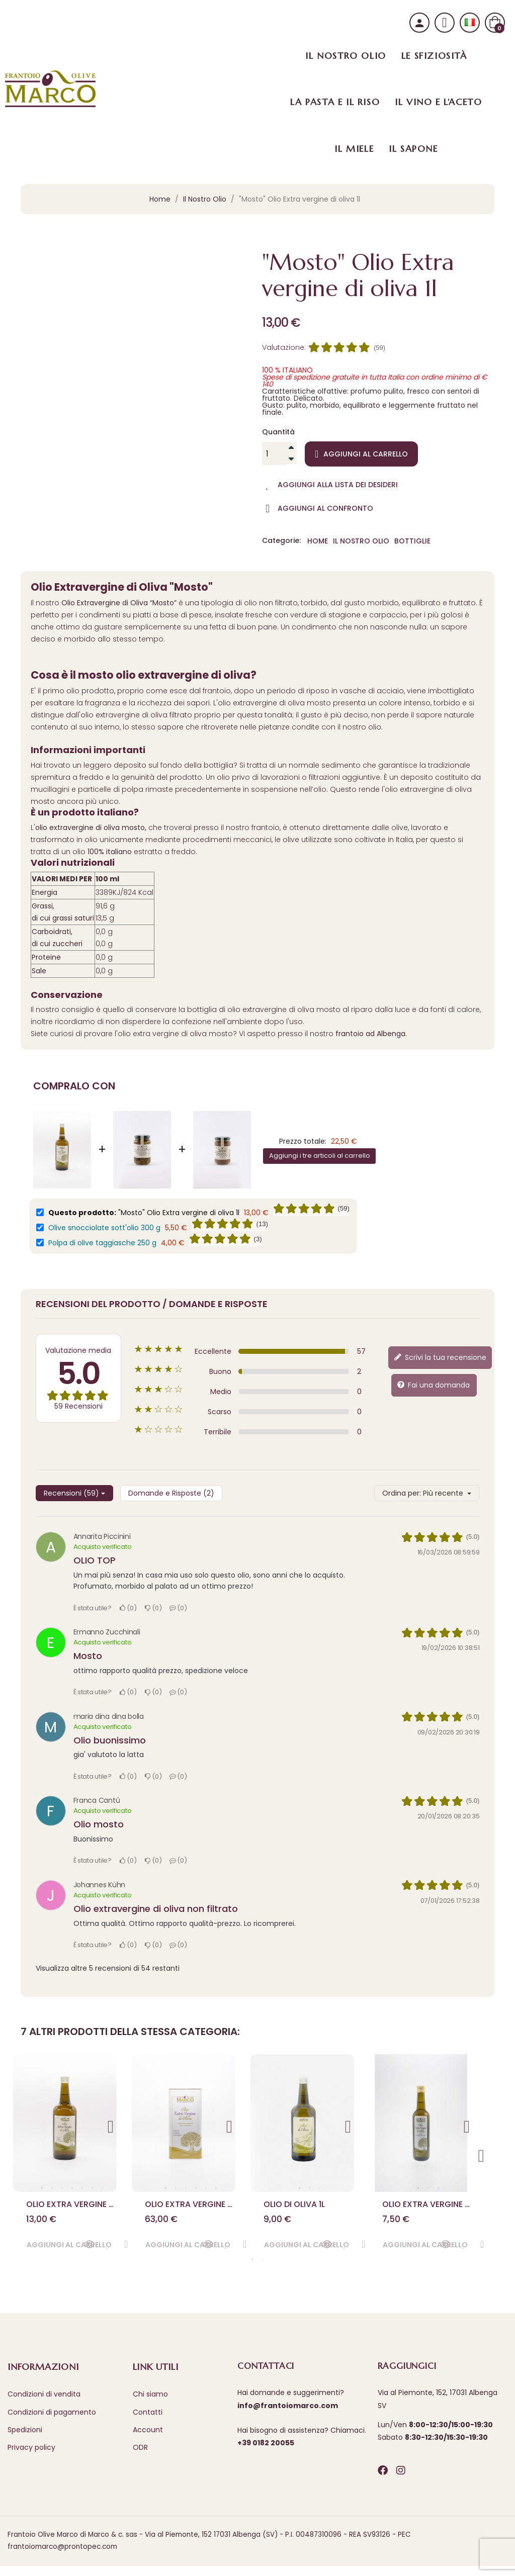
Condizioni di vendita (44, 2404)
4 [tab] (72, 2188)
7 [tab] (103, 2188)
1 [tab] (42, 2188)
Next (111, 2123)
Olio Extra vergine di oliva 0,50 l (427, 2209)
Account (148, 2439)
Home (317, 541)
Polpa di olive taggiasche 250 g (102, 1243)
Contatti (147, 2422)
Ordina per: (401, 1493)
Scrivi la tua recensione (440, 1357)
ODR (140, 2457)
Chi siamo (150, 2404)
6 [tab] (93, 2188)
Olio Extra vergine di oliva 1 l (71, 2209)
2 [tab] (52, 2188)
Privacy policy (31, 2457)
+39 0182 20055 (265, 2453)
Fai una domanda (433, 1384)
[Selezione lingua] (470, 23)
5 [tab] (82, 2188)
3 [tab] (62, 2188)
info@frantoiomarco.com (287, 2415)
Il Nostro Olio (361, 541)
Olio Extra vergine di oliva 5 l (189, 2209)
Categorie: (281, 540)
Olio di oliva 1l (298, 2209)
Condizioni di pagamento (52, 2422)
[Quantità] (274, 453)
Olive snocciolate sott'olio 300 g (104, 1228)
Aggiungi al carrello (361, 454)
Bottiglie (412, 541)
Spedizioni (25, 2439)
